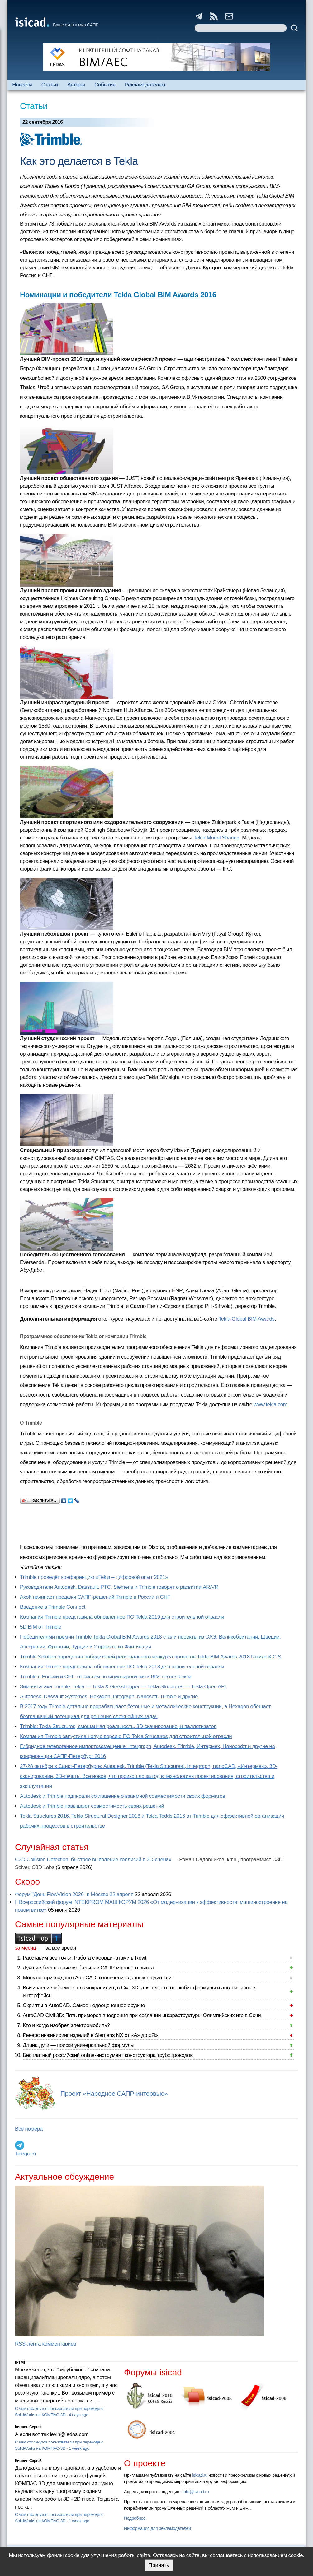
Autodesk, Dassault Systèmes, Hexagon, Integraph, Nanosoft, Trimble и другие (109, 1697)
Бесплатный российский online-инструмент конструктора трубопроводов (108, 2055)
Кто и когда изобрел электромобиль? (66, 2025)
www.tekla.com (270, 1404)
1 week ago (79, 2448)
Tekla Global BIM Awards (247, 1319)
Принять (159, 2565)
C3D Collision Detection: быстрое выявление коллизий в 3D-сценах (93, 1859)
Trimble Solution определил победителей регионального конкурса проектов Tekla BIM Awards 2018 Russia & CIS (150, 1657)
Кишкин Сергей (28, 2427)
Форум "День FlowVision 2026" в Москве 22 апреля (74, 1894)
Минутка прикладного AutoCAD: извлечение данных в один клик (98, 1978)
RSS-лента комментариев (45, 2344)
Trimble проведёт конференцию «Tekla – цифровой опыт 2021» (94, 1577)
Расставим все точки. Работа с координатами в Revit (84, 1958)
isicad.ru (199, 2475)
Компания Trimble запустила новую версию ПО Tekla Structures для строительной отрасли (126, 1736)
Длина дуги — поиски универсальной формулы (78, 2045)
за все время (60, 1948)
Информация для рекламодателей (157, 2528)
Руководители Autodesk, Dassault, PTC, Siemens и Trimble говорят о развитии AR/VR (119, 1587)
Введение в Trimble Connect (52, 1607)
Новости (22, 85)
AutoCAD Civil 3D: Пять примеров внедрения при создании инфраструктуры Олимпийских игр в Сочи (142, 2015)
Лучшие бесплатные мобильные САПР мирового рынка (88, 1968)
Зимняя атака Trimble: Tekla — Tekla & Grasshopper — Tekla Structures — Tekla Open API (123, 1687)
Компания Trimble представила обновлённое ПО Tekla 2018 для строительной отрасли (122, 1667)
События (105, 85)
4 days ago (78, 2414)
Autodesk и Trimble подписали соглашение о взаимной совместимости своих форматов (122, 1796)
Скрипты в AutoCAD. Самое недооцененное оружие (84, 2005)
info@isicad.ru (196, 2491)
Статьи (49, 85)
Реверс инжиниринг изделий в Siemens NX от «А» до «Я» (90, 2035)
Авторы (76, 85)
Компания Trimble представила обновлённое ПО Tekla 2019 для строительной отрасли (122, 1617)
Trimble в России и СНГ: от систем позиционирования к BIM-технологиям (105, 1677)
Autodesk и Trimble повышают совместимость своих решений (92, 1806)
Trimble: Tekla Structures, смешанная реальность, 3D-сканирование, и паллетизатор (118, 1726)
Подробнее (134, 2518)
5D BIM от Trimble (40, 1627)
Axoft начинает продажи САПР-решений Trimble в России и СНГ (95, 1597)
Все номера (29, 2129)
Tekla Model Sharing (216, 838)
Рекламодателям (145, 85)
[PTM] (20, 2362)
